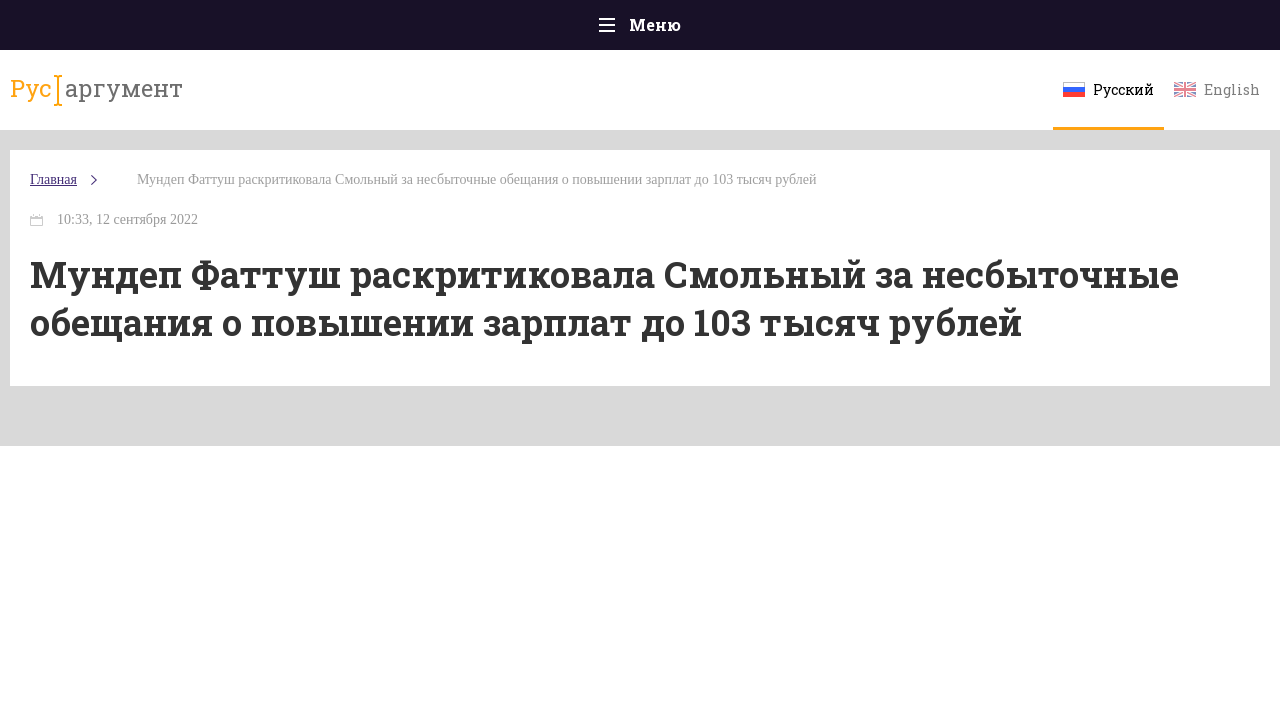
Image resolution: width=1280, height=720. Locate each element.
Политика (349, 29)
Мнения (1189, 29)
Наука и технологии (809, 39)
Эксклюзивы (1071, 29)
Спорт (684, 29)
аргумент (126, 99)
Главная (90, 29)
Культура (947, 29)
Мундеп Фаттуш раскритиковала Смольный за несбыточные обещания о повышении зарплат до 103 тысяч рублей (409, 219)
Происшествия (216, 29)
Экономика (581, 29)
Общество (463, 29)
